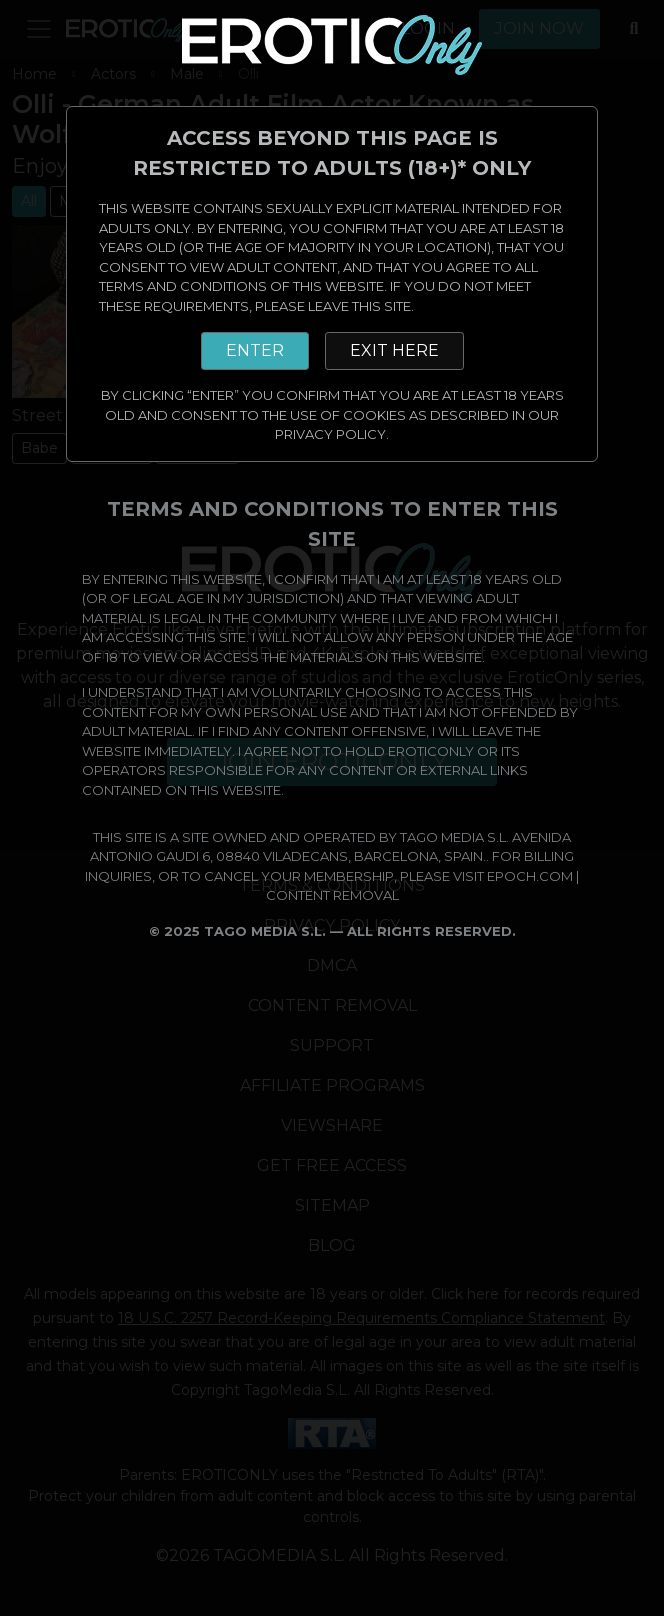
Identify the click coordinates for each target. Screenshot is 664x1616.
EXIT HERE (394, 350)
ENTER (255, 350)
